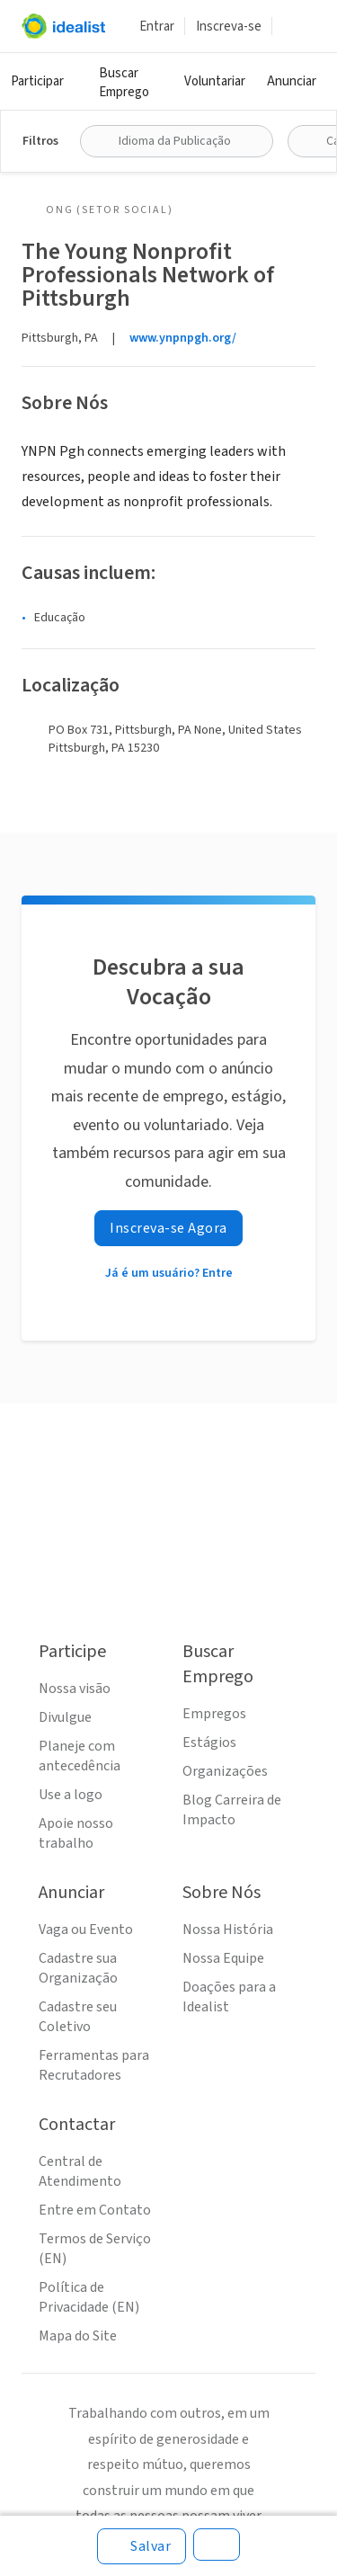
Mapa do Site (78, 2336)
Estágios (209, 1742)
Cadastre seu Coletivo (78, 2017)
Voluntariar (214, 81)
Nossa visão (75, 1688)
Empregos (214, 1714)
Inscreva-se (229, 26)
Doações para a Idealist (229, 1997)
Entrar (156, 26)
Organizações (225, 1771)
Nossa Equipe (223, 1958)
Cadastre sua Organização (78, 1968)
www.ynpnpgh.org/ (182, 338)
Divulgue (65, 1717)
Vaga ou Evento (86, 1929)
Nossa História (227, 1929)
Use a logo (70, 1795)
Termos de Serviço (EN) (95, 2248)
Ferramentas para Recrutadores (94, 2065)
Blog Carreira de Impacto (231, 1810)
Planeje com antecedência (79, 1756)
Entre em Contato (95, 2210)
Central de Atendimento (80, 2171)
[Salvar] (141, 2546)
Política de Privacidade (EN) (89, 2297)
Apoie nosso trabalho (76, 1833)
